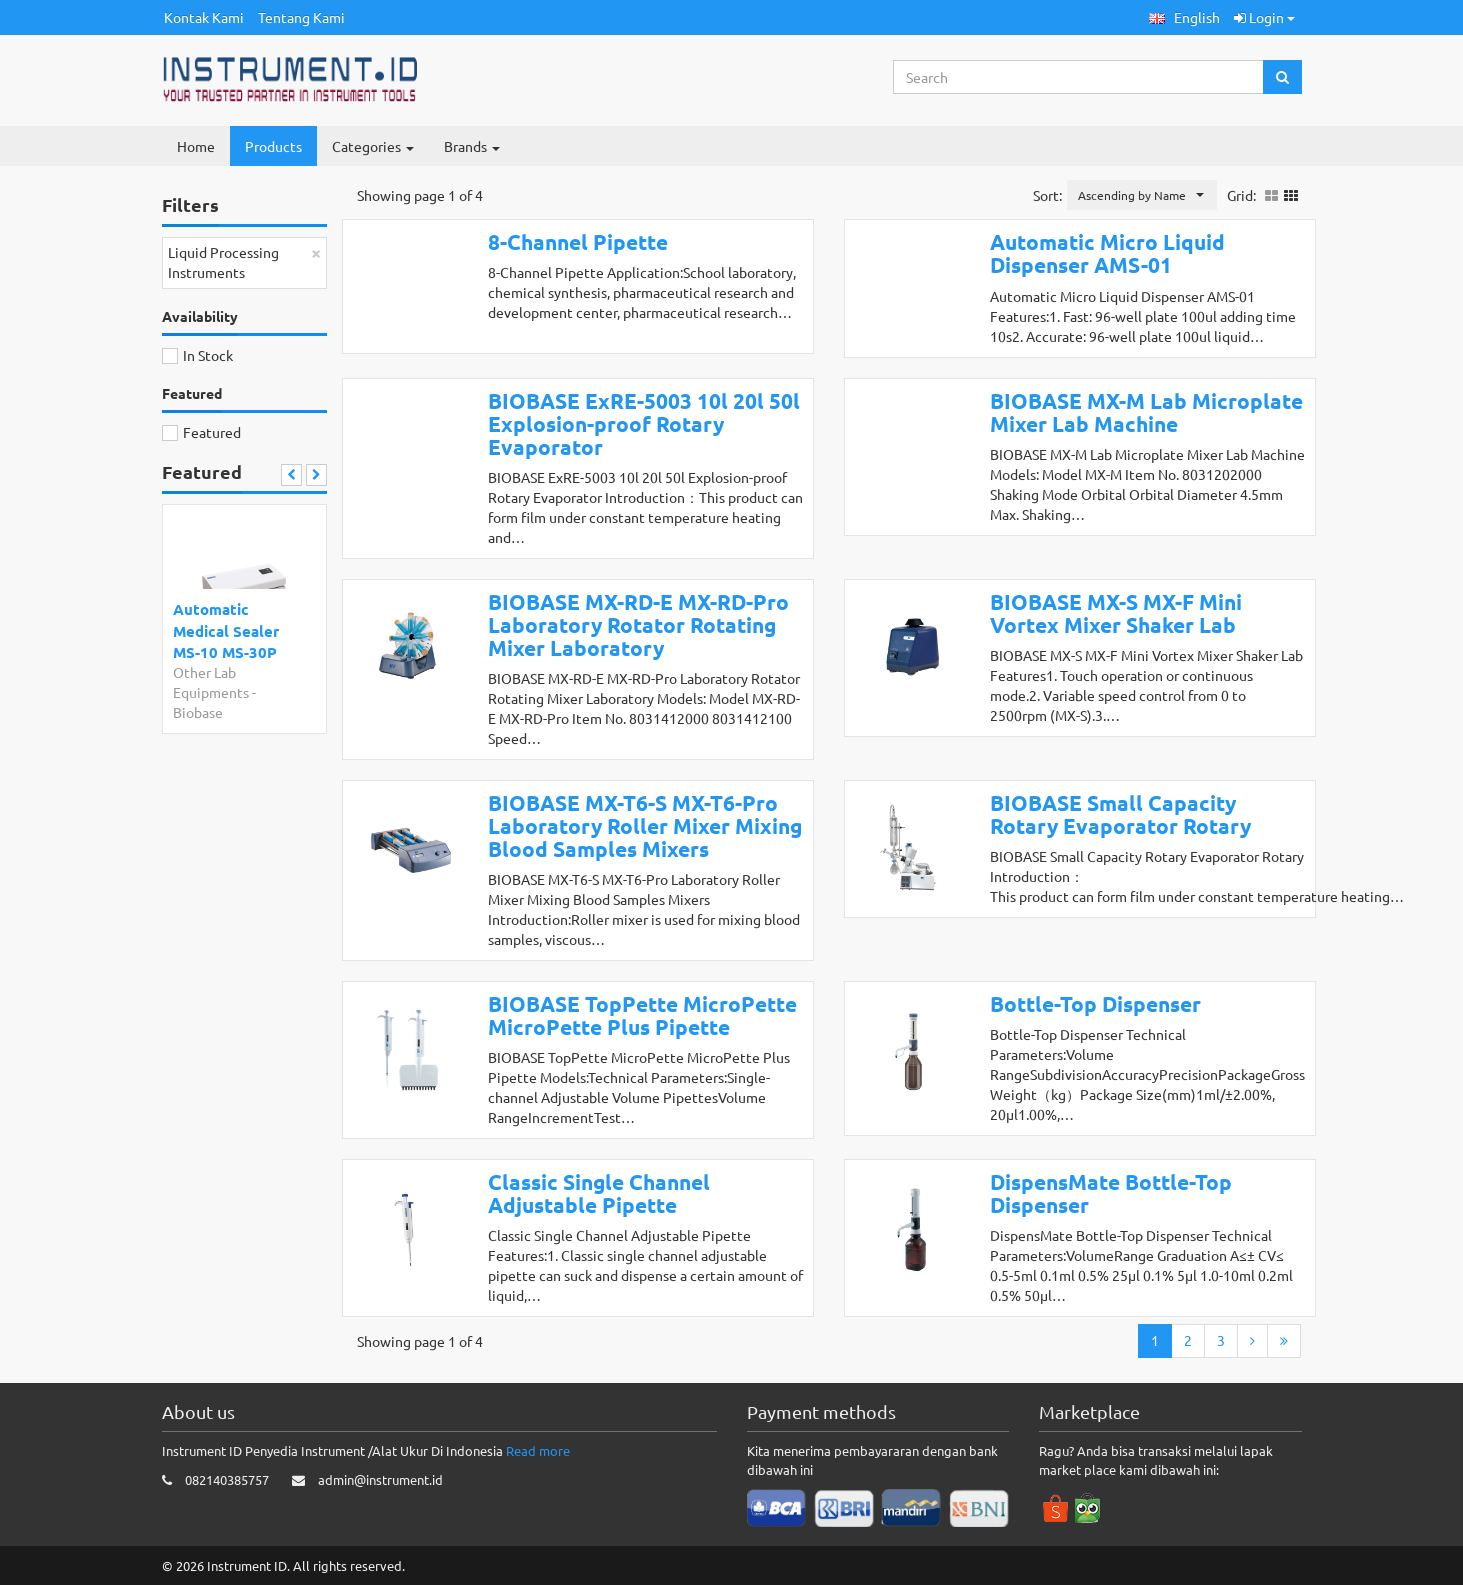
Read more (538, 1450)
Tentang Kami (301, 17)
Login (1264, 17)
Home (196, 146)
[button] (1184, 17)
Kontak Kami (204, 17)
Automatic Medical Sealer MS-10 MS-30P (226, 630)
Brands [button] (472, 146)
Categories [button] (373, 146)
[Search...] (1079, 77)
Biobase (198, 712)
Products (273, 146)
